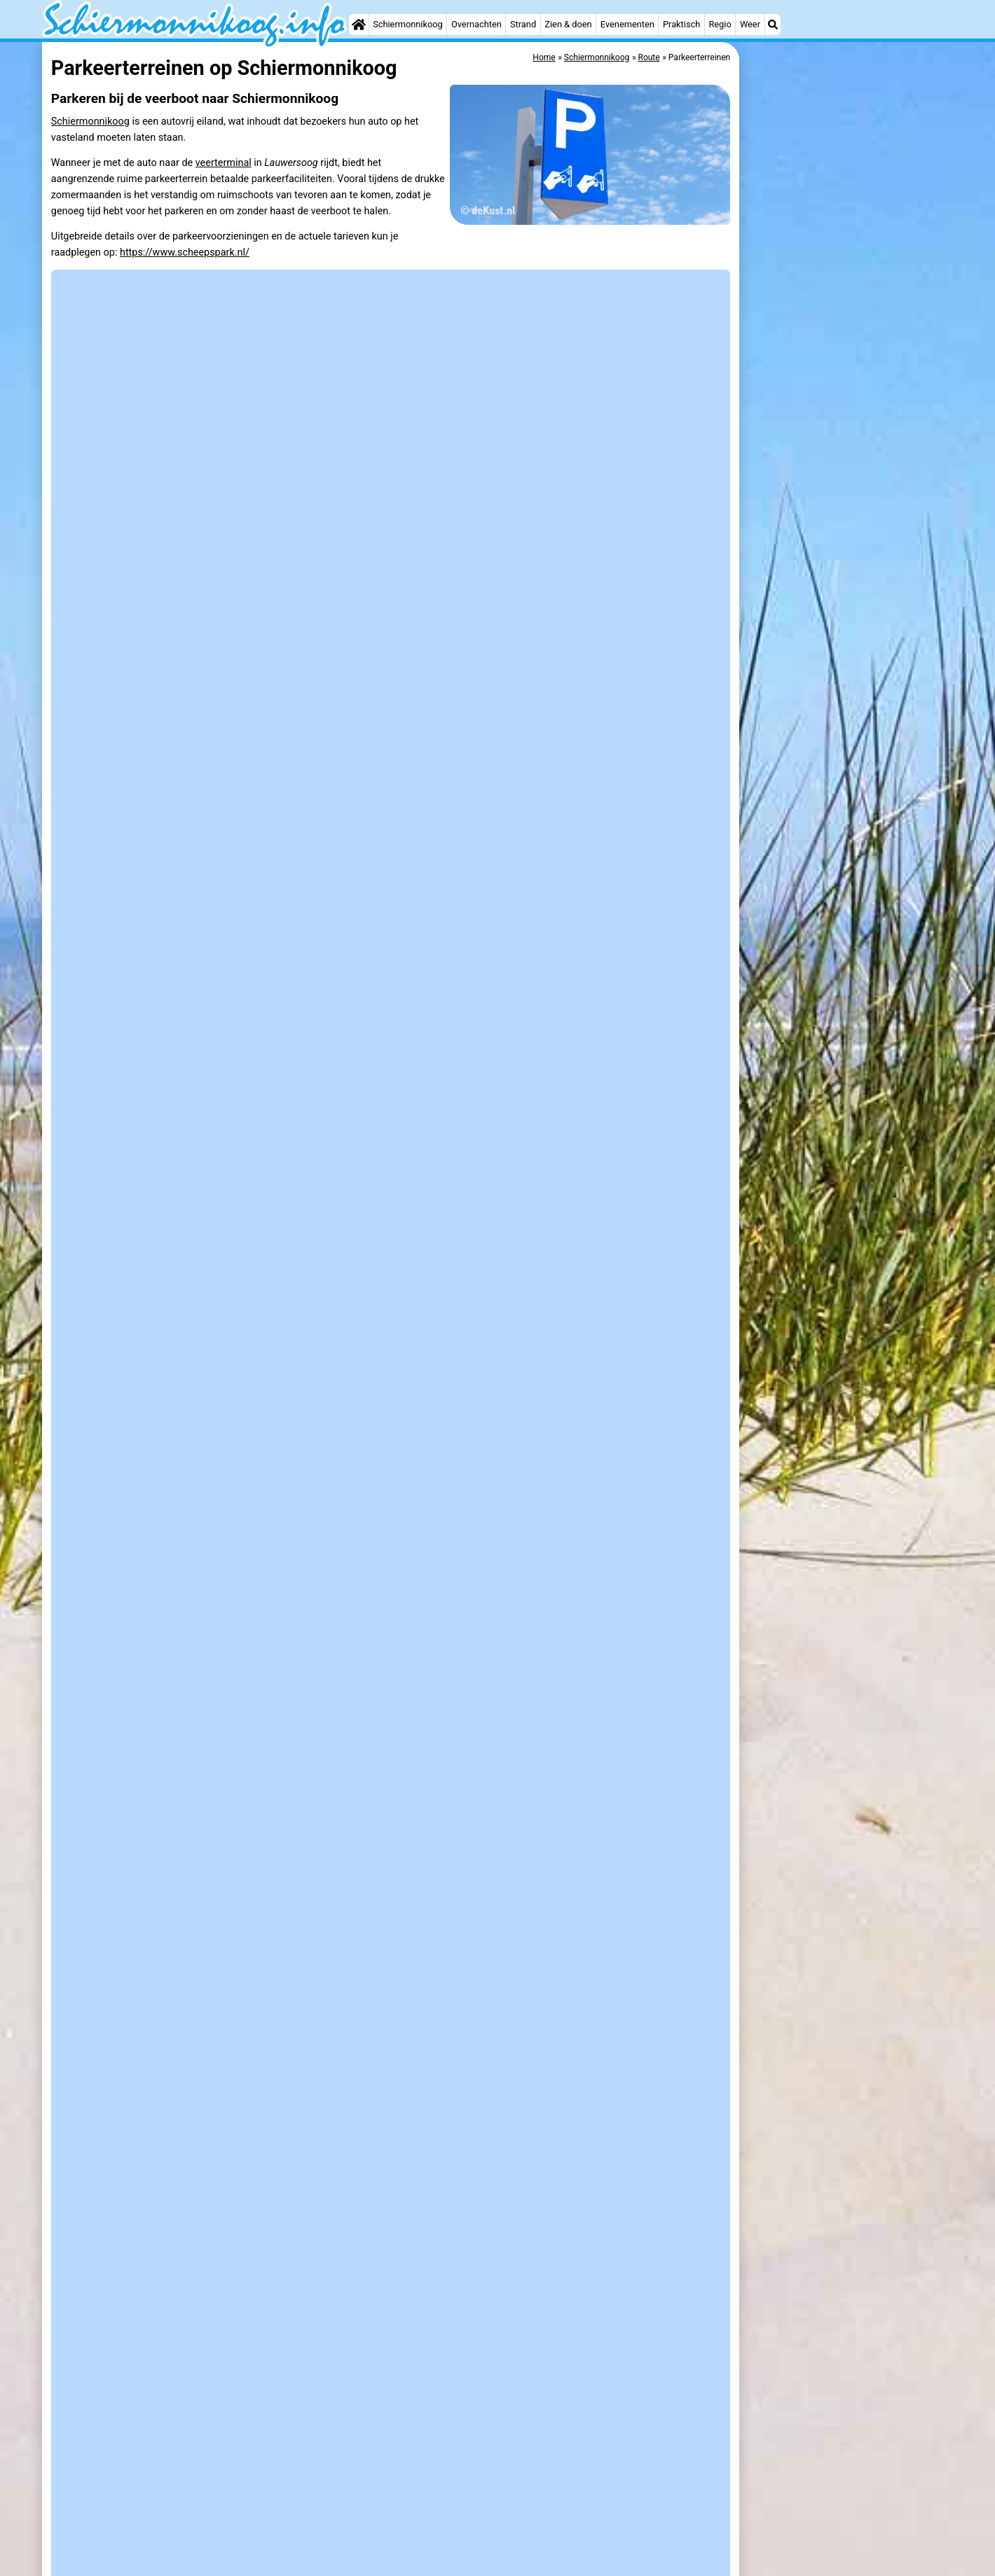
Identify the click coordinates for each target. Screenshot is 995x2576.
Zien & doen (567, 24)
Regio (719, 24)
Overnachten (476, 24)
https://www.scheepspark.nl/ (184, 252)
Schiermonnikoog (408, 24)
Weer (750, 24)
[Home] (359, 24)
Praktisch (681, 24)
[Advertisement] (848, 252)
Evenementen (627, 24)
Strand (523, 24)
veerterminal (223, 163)
